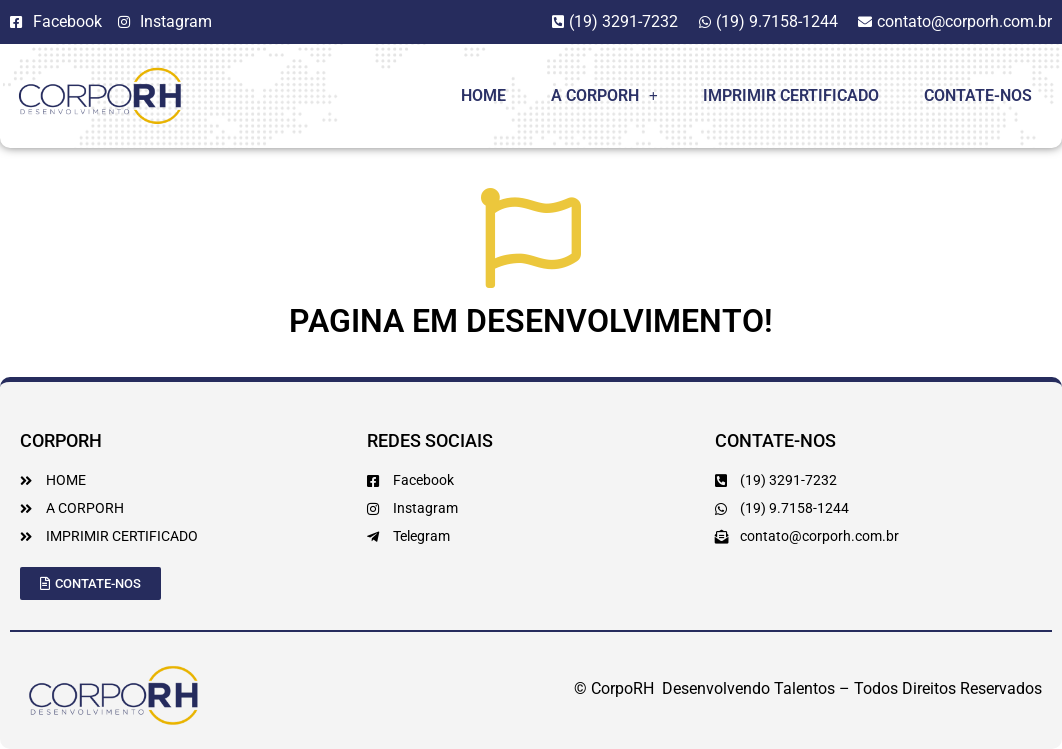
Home (483, 95)
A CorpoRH (604, 96)
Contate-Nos (978, 95)
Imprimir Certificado (791, 95)
